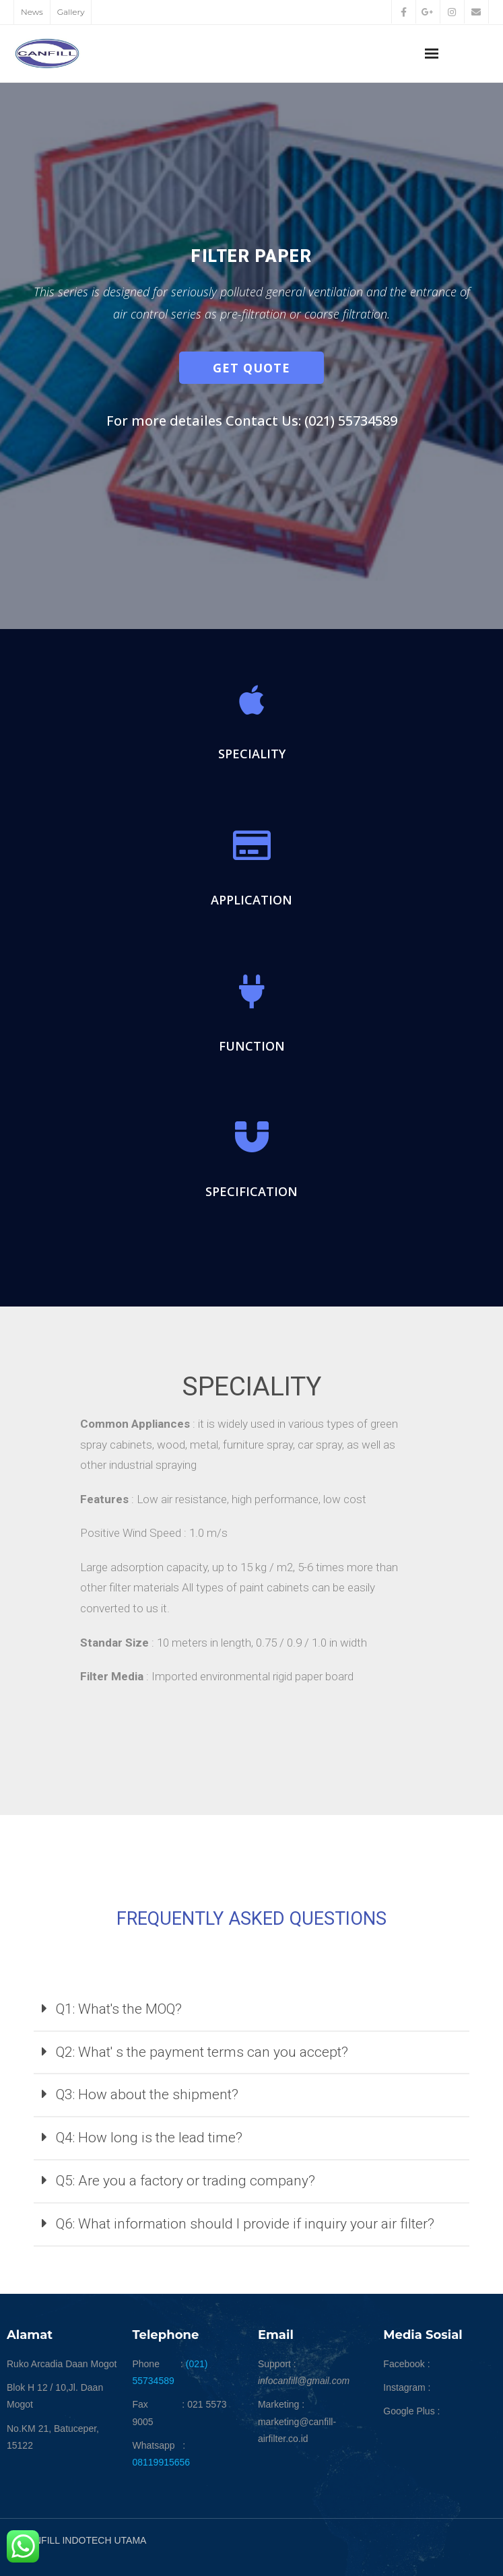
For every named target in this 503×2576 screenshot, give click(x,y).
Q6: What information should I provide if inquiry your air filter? (245, 2224)
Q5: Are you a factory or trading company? (185, 2181)
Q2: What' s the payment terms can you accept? (202, 2052)
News (32, 12)
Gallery (71, 12)
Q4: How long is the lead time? (149, 2137)
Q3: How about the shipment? (147, 2094)
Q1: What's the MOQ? (119, 2009)
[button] (251, 368)
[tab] (251, 2010)
